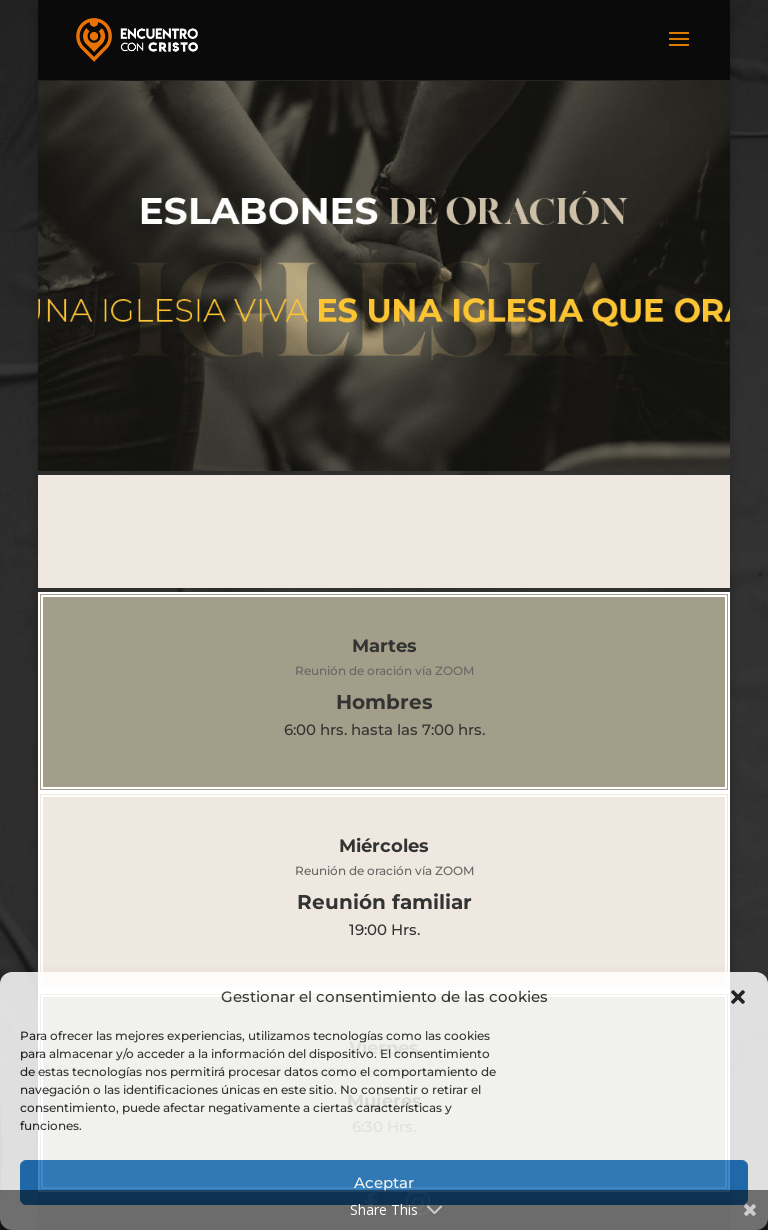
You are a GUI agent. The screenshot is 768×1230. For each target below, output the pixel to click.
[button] (738, 997)
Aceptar (384, 1182)
